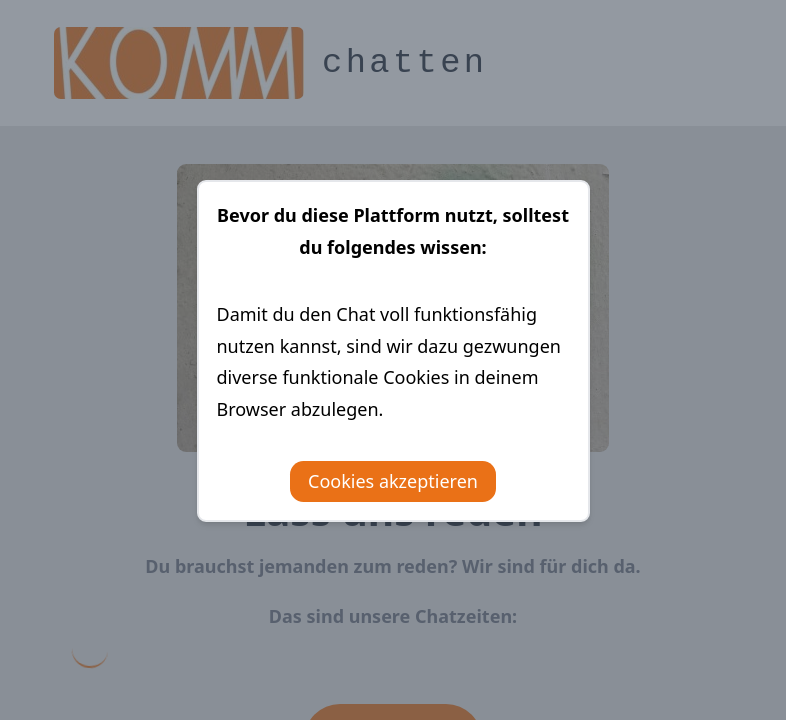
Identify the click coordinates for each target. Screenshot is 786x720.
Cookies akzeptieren (393, 481)
